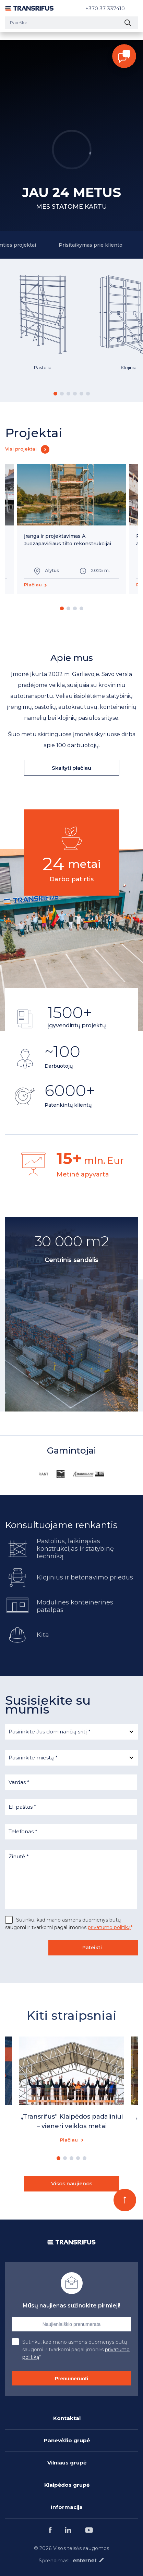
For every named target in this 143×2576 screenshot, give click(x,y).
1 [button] (55, 393)
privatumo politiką (109, 1927)
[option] (43, 330)
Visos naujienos (71, 2183)
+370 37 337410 (105, 8)
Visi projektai (21, 449)
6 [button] (88, 393)
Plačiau (33, 584)
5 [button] (81, 393)
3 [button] (68, 393)
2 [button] (62, 393)
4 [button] (75, 393)
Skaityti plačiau (71, 768)
